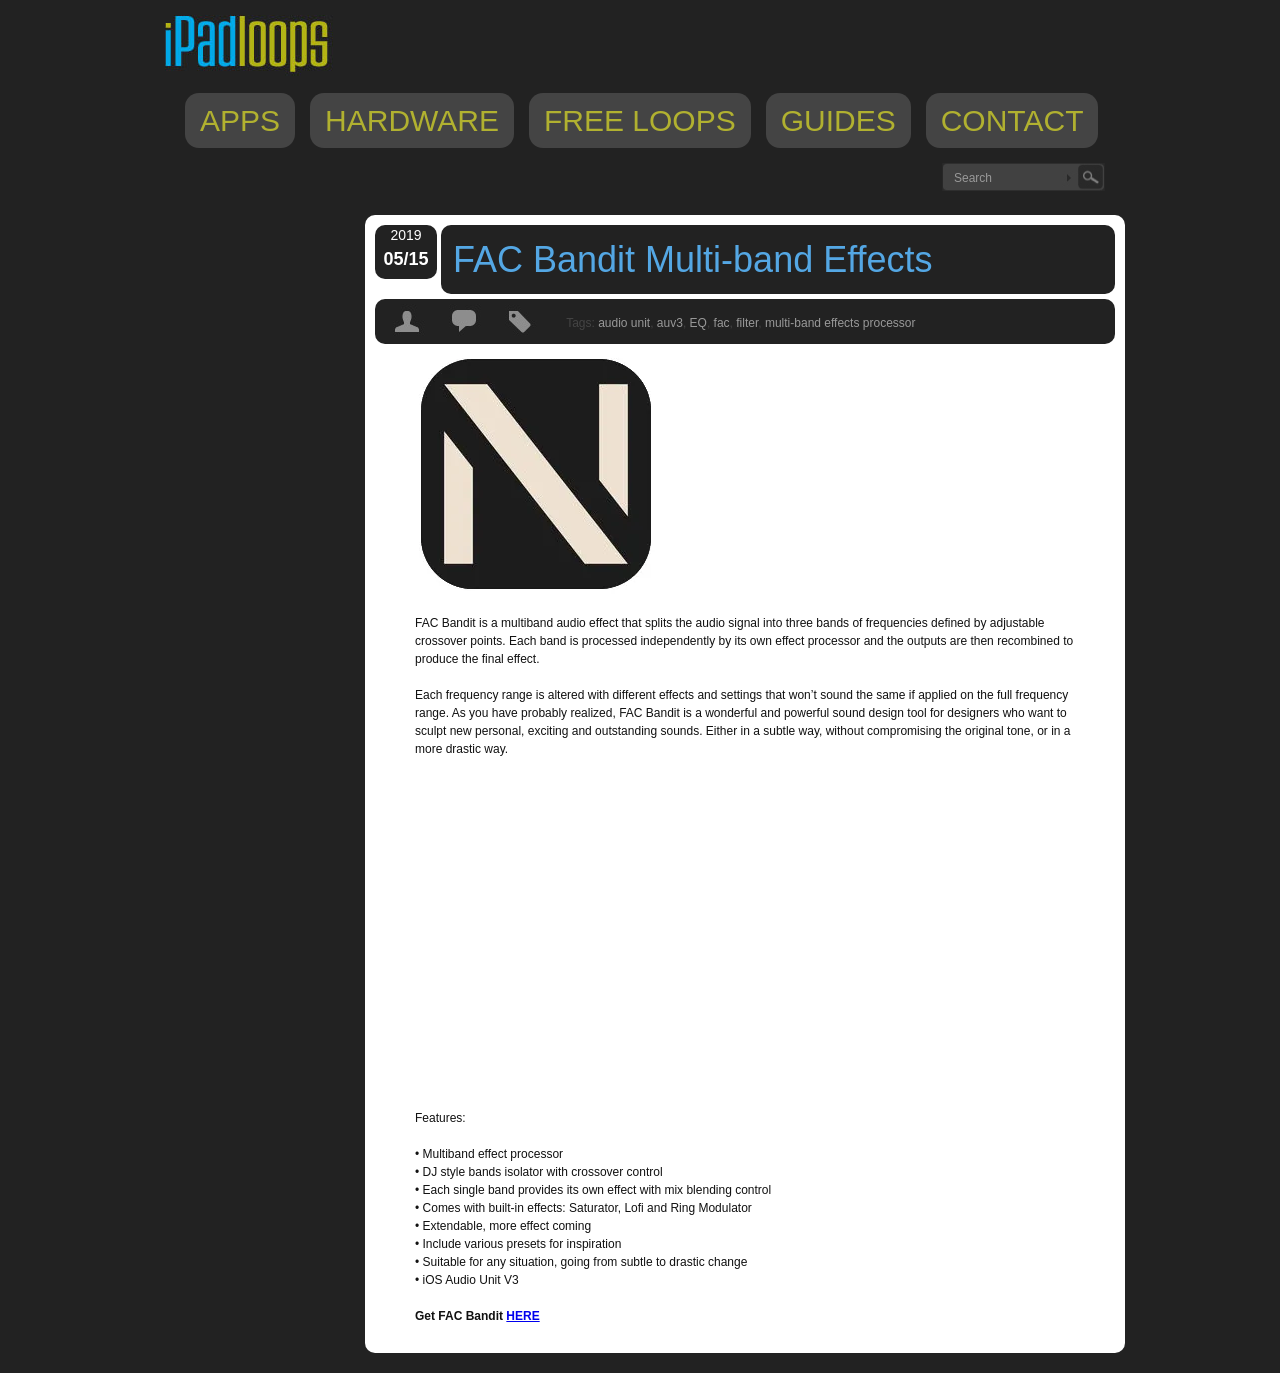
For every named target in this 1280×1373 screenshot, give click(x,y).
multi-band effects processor (840, 323)
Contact (1012, 120)
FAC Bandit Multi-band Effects (693, 259)
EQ (698, 323)
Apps (240, 120)
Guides (838, 120)
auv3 (670, 323)
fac (722, 323)
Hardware (412, 120)
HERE (522, 1316)
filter (747, 323)
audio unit (624, 323)
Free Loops (640, 120)
